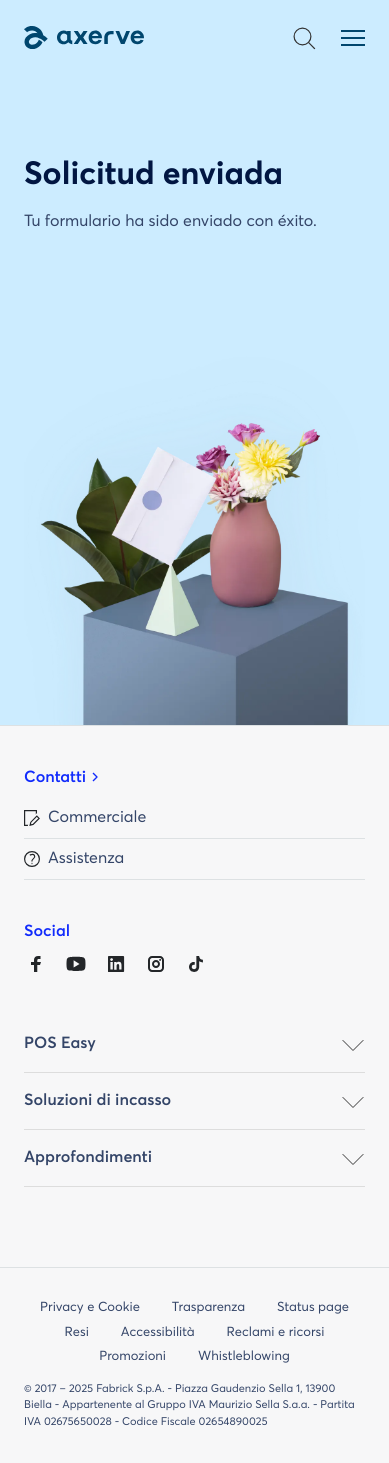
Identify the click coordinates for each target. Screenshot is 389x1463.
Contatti (55, 778)
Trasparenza (208, 1307)
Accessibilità (158, 1332)
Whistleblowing (244, 1356)
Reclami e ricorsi (276, 1332)
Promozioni (132, 1356)
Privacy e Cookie (90, 1307)
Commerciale (97, 818)
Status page (313, 1307)
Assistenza (86, 859)
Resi (77, 1332)
